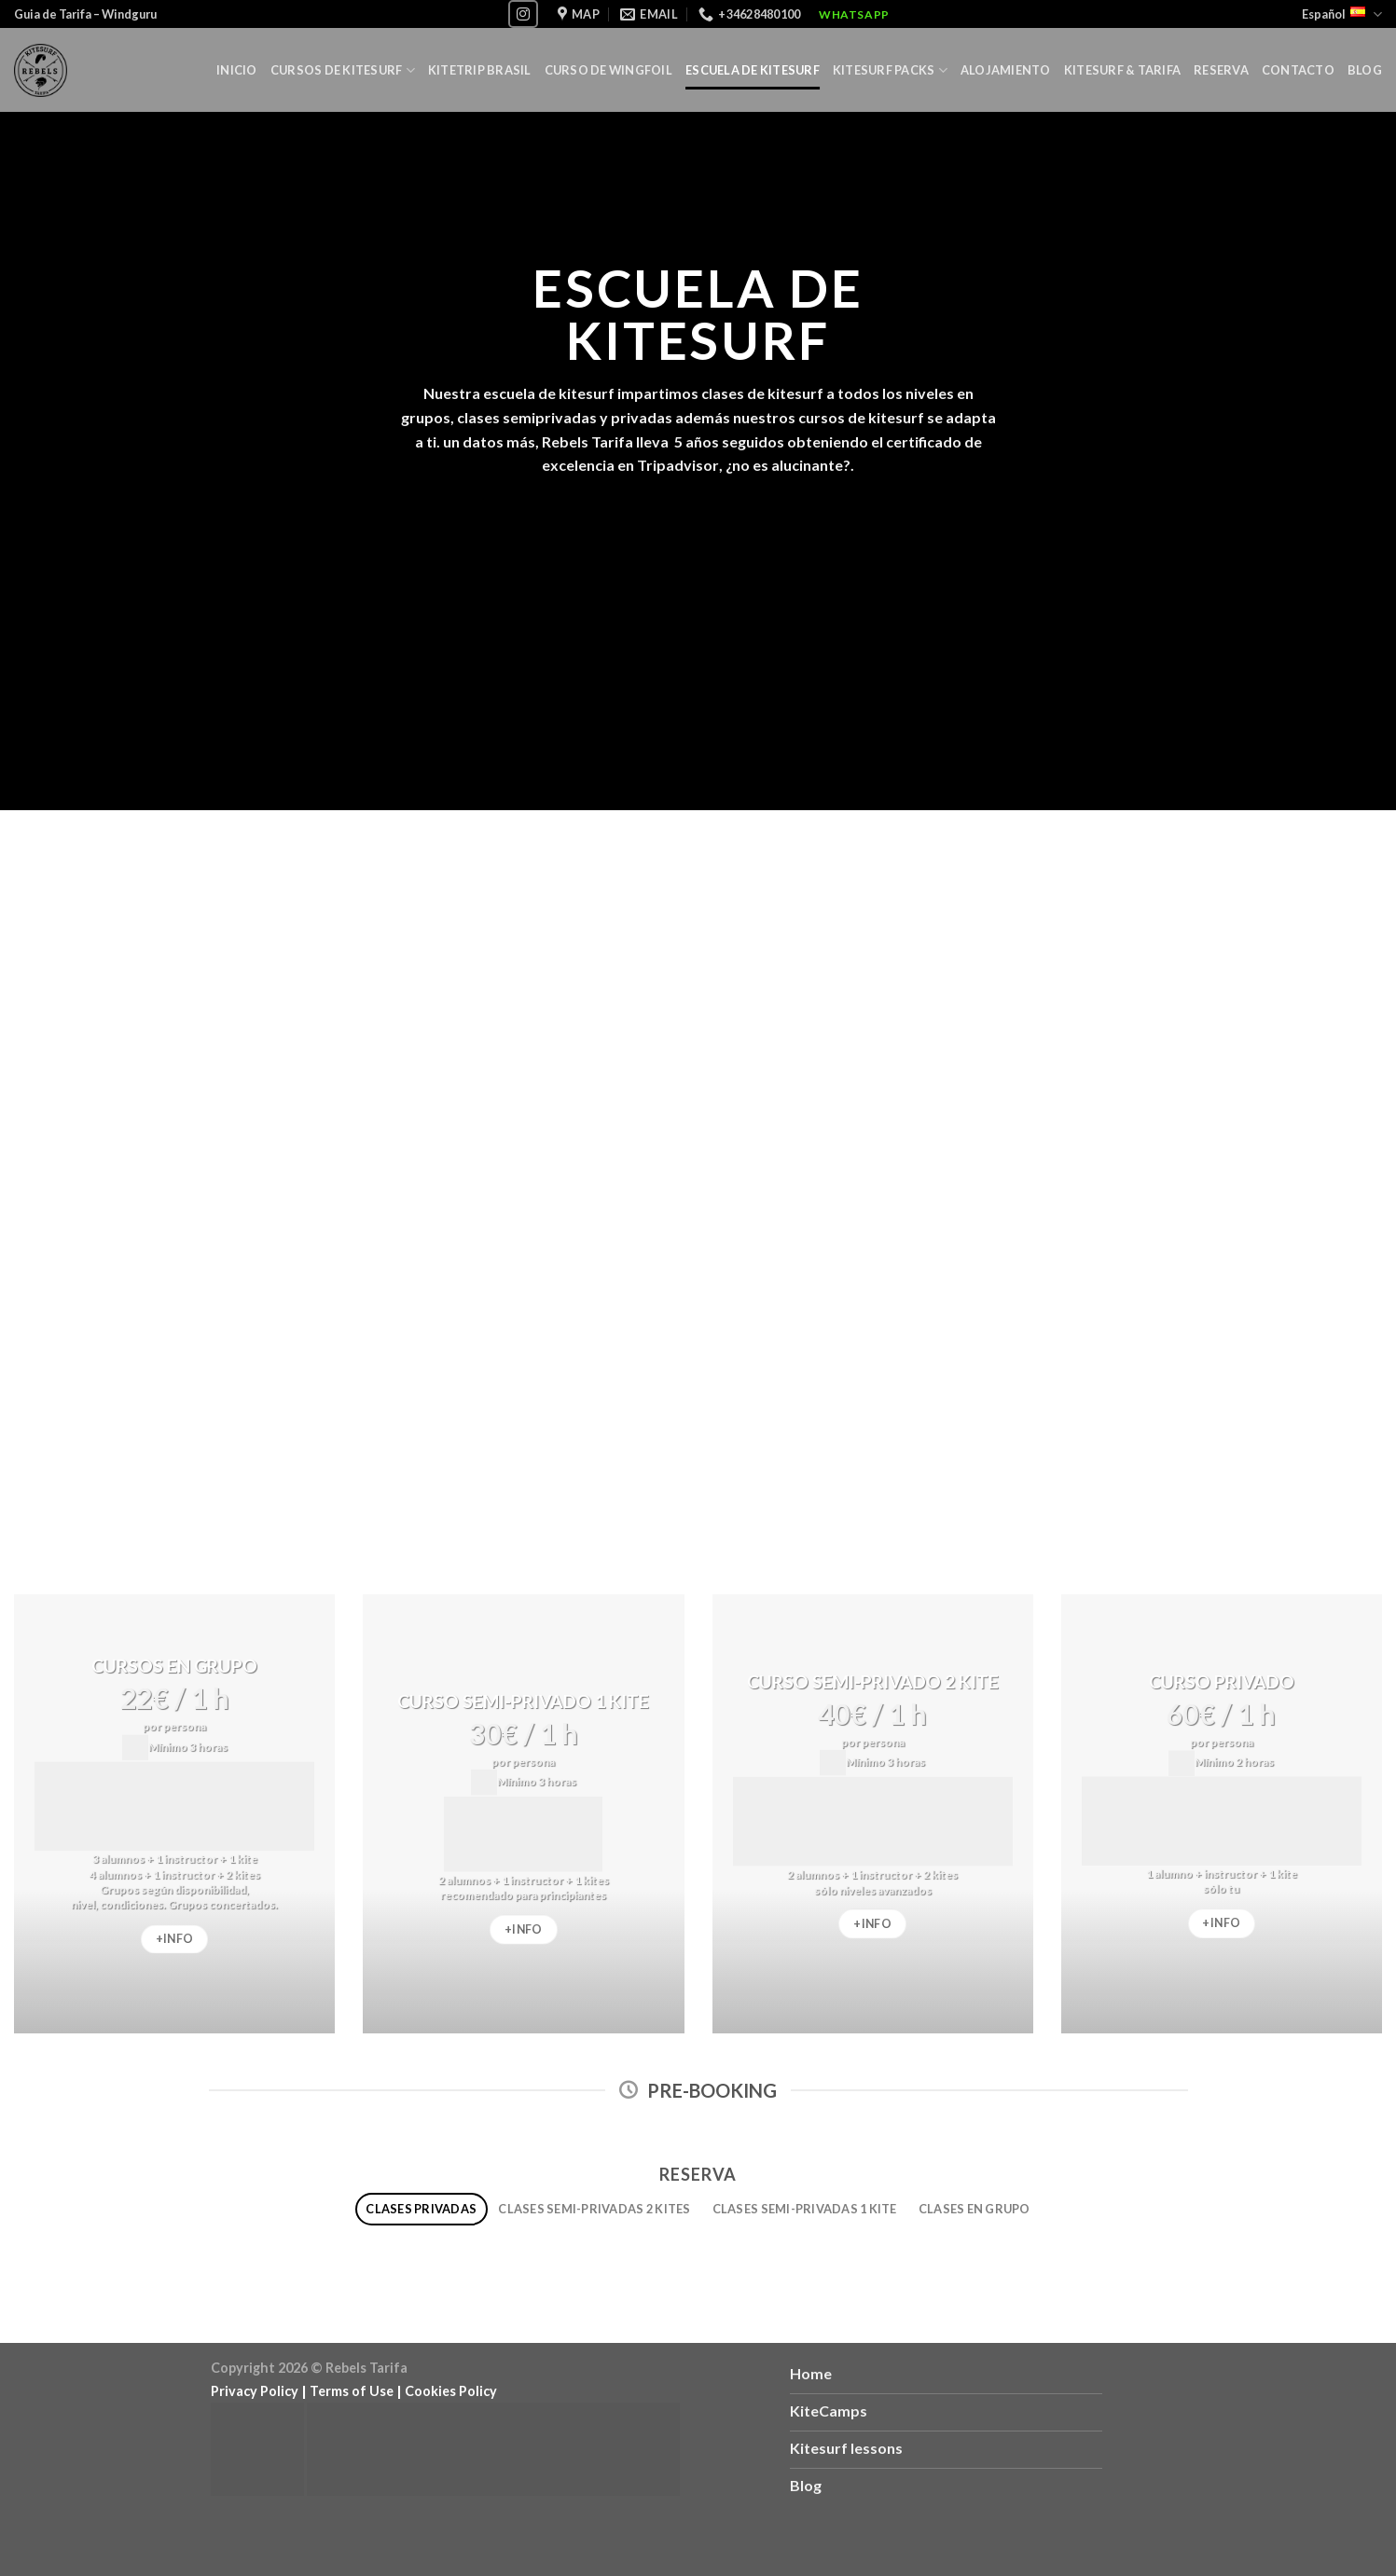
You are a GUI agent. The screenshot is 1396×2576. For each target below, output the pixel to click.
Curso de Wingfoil (608, 69)
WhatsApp (854, 14)
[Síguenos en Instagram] (523, 13)
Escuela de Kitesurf (752, 69)
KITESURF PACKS (890, 70)
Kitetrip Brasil (480, 69)
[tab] (421, 2209)
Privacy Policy (254, 2391)
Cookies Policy (451, 2391)
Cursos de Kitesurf (342, 70)
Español (1342, 14)
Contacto (1298, 69)
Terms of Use (352, 2391)
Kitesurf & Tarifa (1122, 69)
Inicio (236, 69)
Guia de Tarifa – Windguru (85, 14)
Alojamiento (1006, 69)
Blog (1365, 69)
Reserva (1221, 69)
